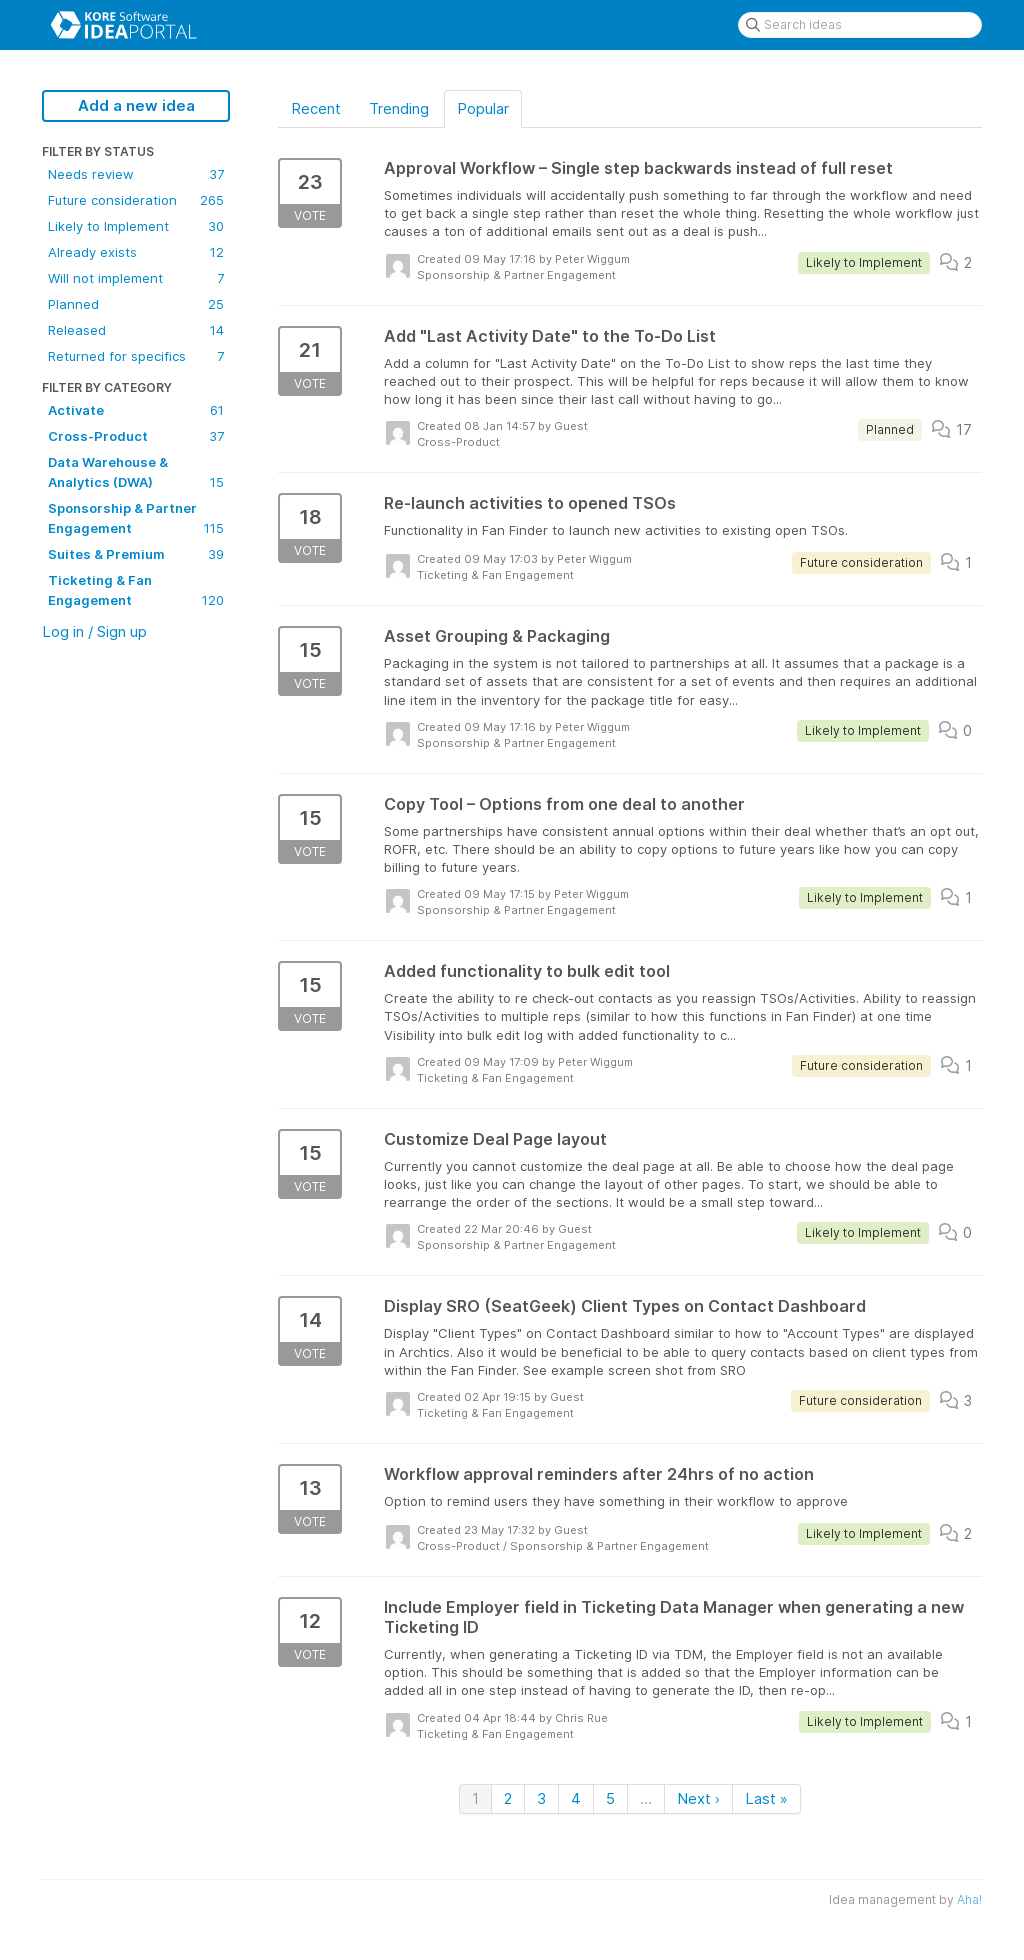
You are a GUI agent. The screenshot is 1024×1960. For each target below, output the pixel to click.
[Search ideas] (860, 25)
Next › (698, 1798)
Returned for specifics (136, 356)
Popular (483, 108)
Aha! (969, 1899)
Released (136, 330)
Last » (766, 1798)
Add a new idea (136, 105)
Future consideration (136, 200)
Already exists (136, 252)
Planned (136, 304)
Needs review (136, 174)
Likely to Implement (136, 226)
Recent (316, 108)
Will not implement (136, 278)
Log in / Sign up (94, 631)
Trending (399, 108)
